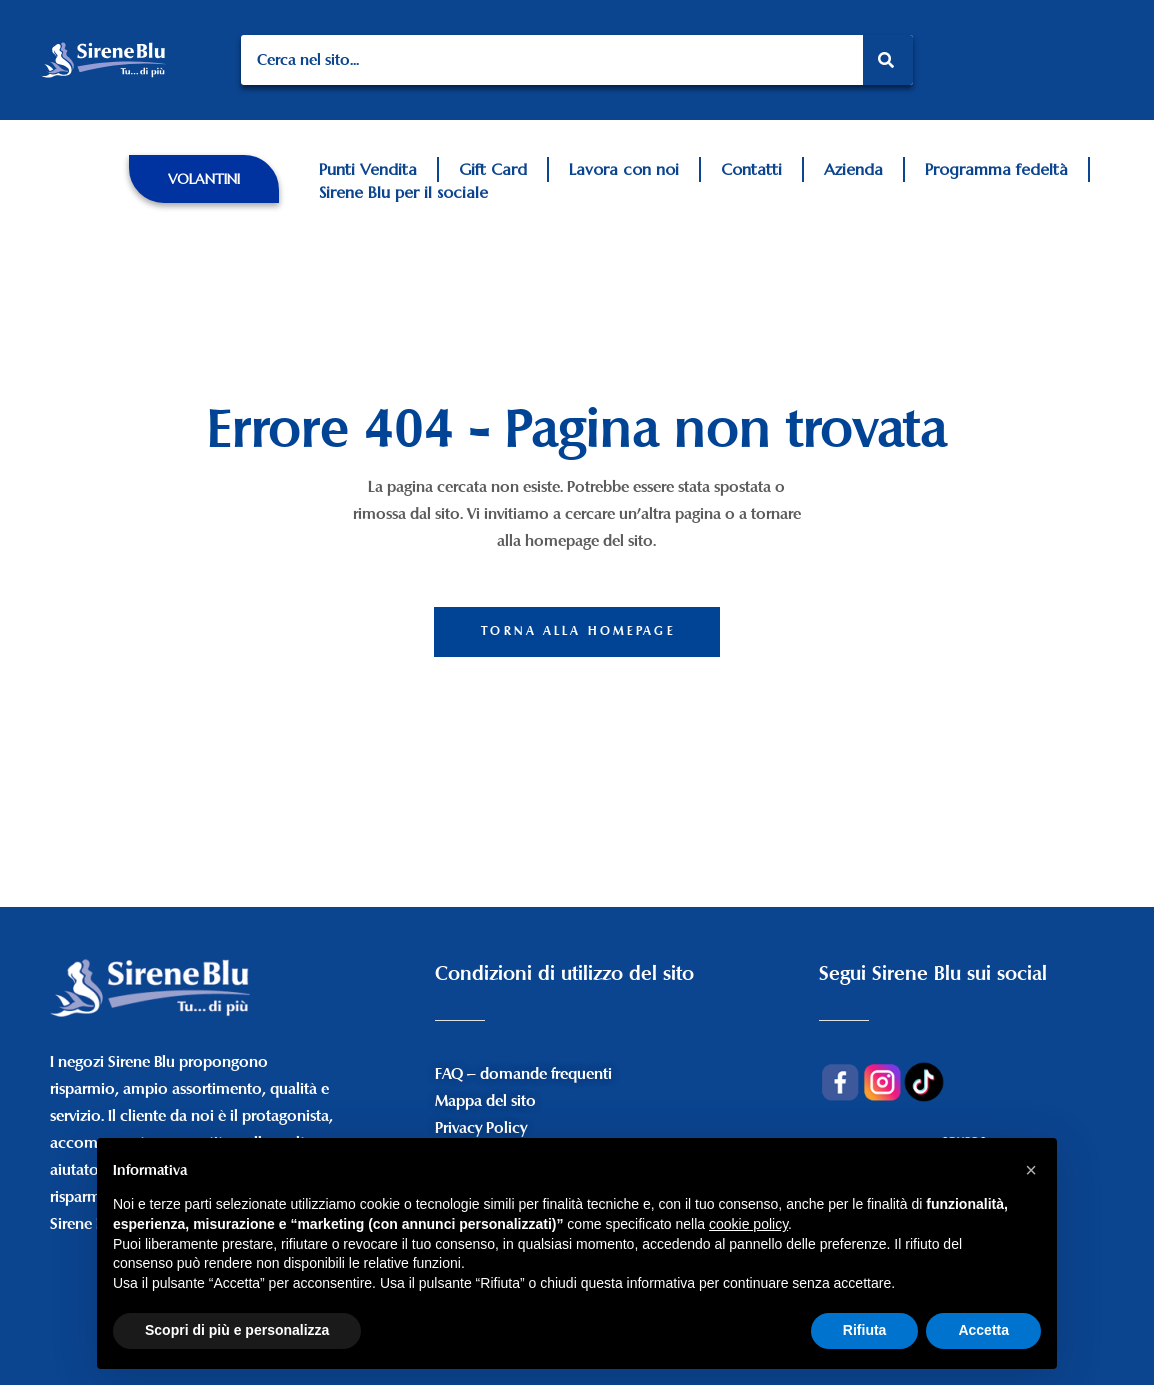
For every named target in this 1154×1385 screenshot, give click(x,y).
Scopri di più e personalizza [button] (237, 1330)
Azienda (853, 169)
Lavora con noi (624, 169)
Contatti (751, 169)
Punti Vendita (368, 169)
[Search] (888, 60)
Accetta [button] (983, 1330)
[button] (204, 179)
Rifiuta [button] (865, 1330)
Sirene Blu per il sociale (403, 192)
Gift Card (493, 169)
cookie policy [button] (748, 1224)
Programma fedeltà (996, 169)
